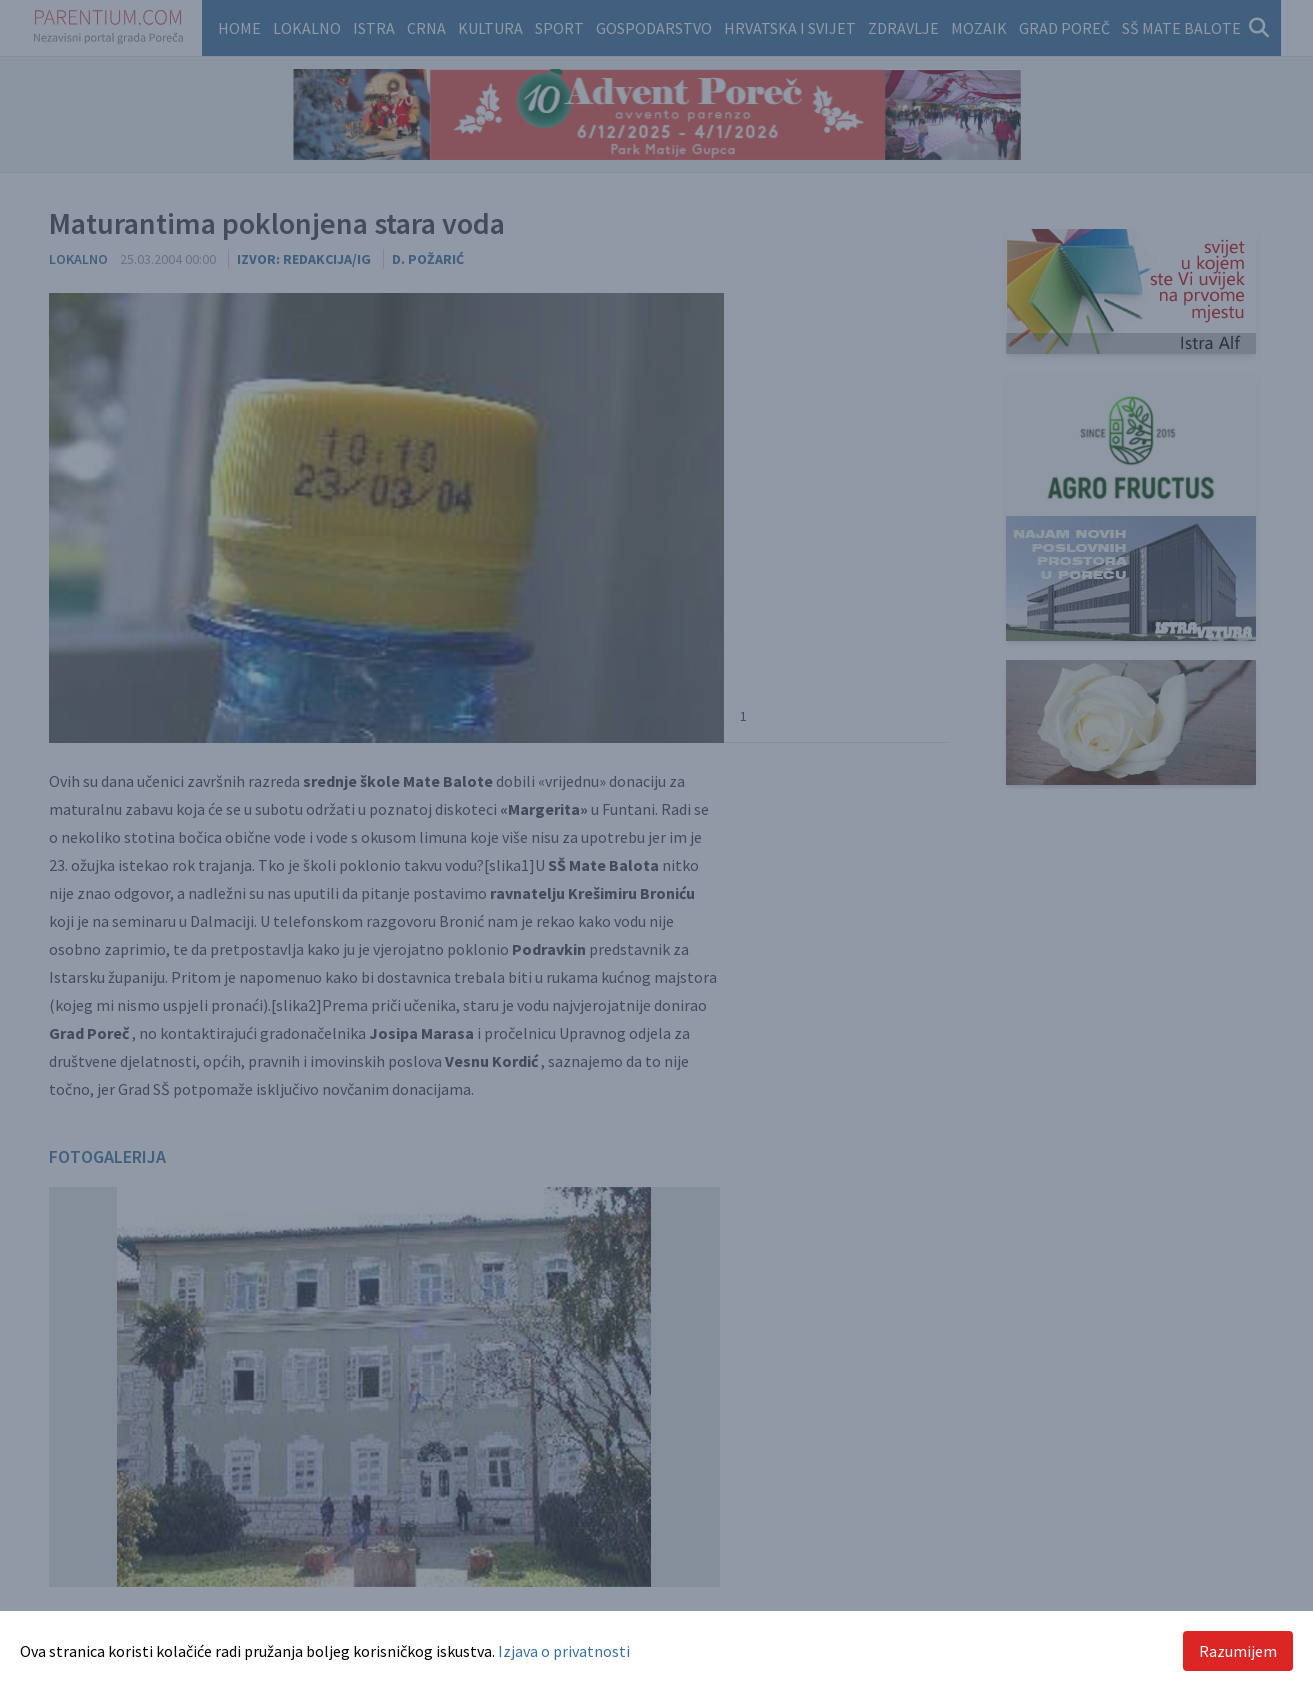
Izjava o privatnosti (564, 1651)
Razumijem (1238, 1651)
